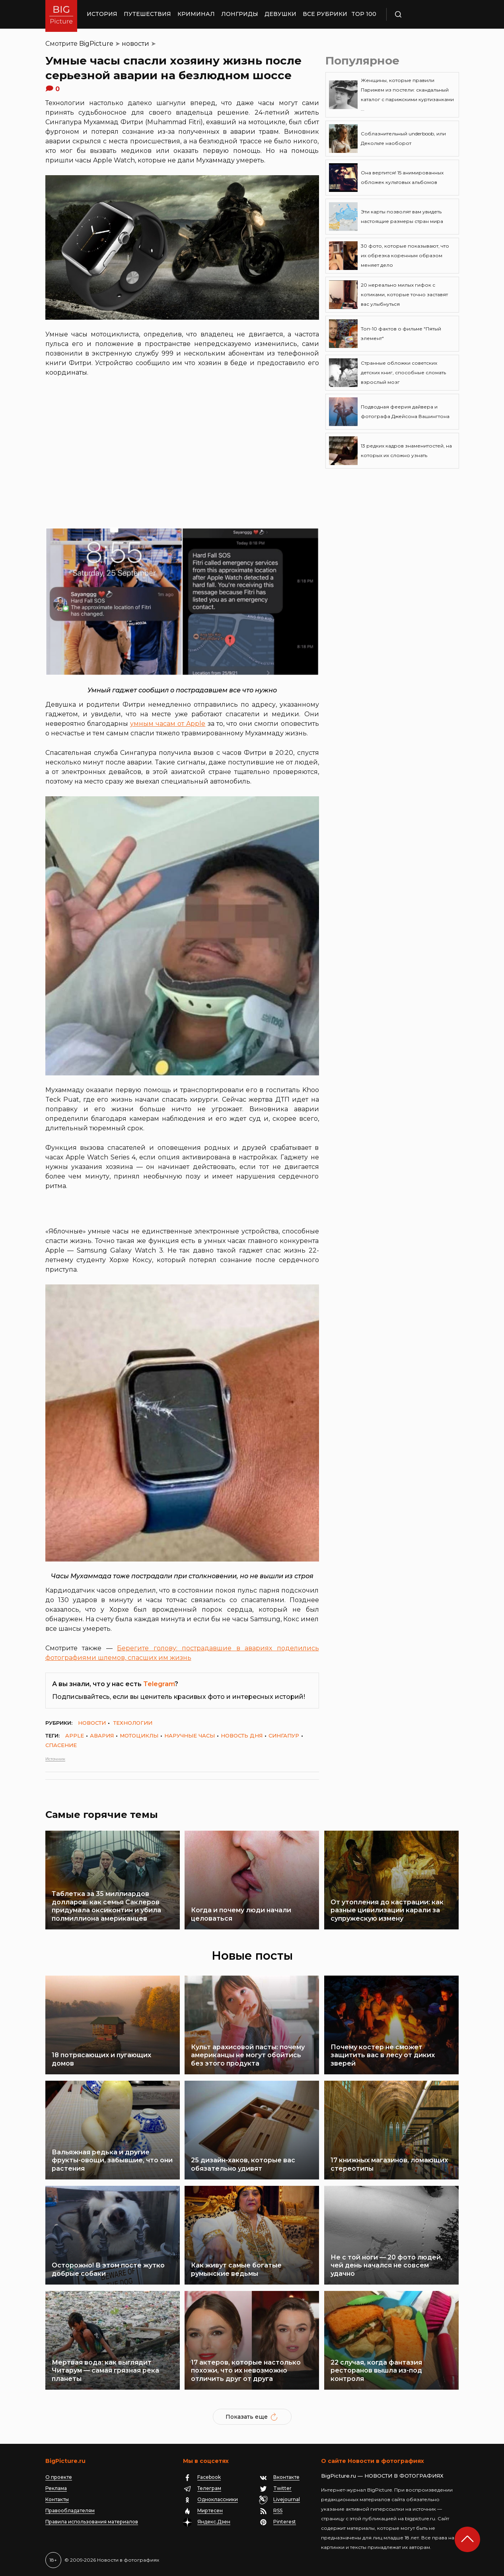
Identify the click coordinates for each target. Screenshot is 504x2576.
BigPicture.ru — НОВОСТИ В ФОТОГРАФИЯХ (382, 2475)
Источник (55, 1758)
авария (102, 1735)
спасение (61, 1745)
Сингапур (284, 1735)
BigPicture (96, 43)
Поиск (421, 14)
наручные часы (189, 1735)
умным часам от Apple (168, 723)
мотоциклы (139, 1735)
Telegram (159, 1684)
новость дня (242, 1735)
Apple (74, 1735)
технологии (132, 1723)
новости (135, 43)
